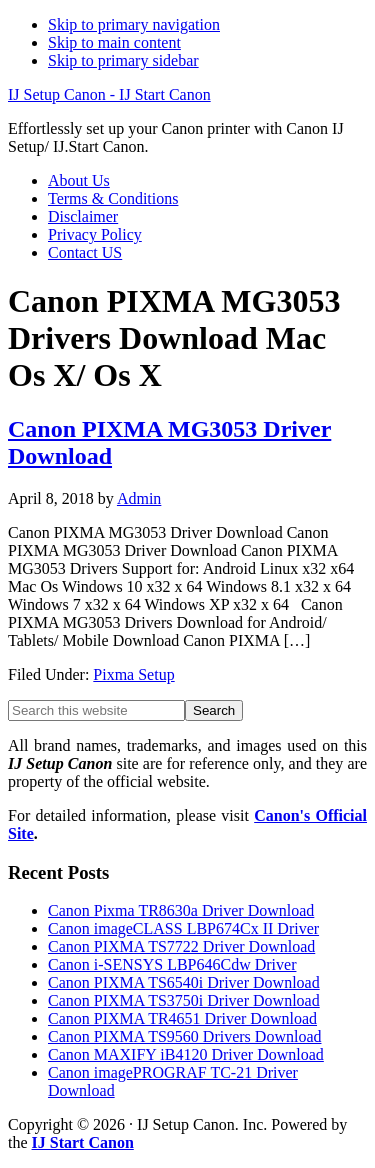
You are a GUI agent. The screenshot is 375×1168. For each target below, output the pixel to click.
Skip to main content (114, 42)
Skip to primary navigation (134, 24)
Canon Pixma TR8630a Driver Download (181, 910)
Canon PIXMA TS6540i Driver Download (184, 982)
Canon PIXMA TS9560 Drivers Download (184, 1036)
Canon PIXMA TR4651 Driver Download (182, 1018)
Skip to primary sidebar (123, 60)
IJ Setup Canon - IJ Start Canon (109, 94)
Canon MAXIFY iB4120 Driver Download (186, 1054)
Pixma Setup (133, 674)
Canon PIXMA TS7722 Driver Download (181, 946)
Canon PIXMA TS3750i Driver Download (184, 1000)
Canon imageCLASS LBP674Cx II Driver (183, 928)
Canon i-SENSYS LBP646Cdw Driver (172, 964)
